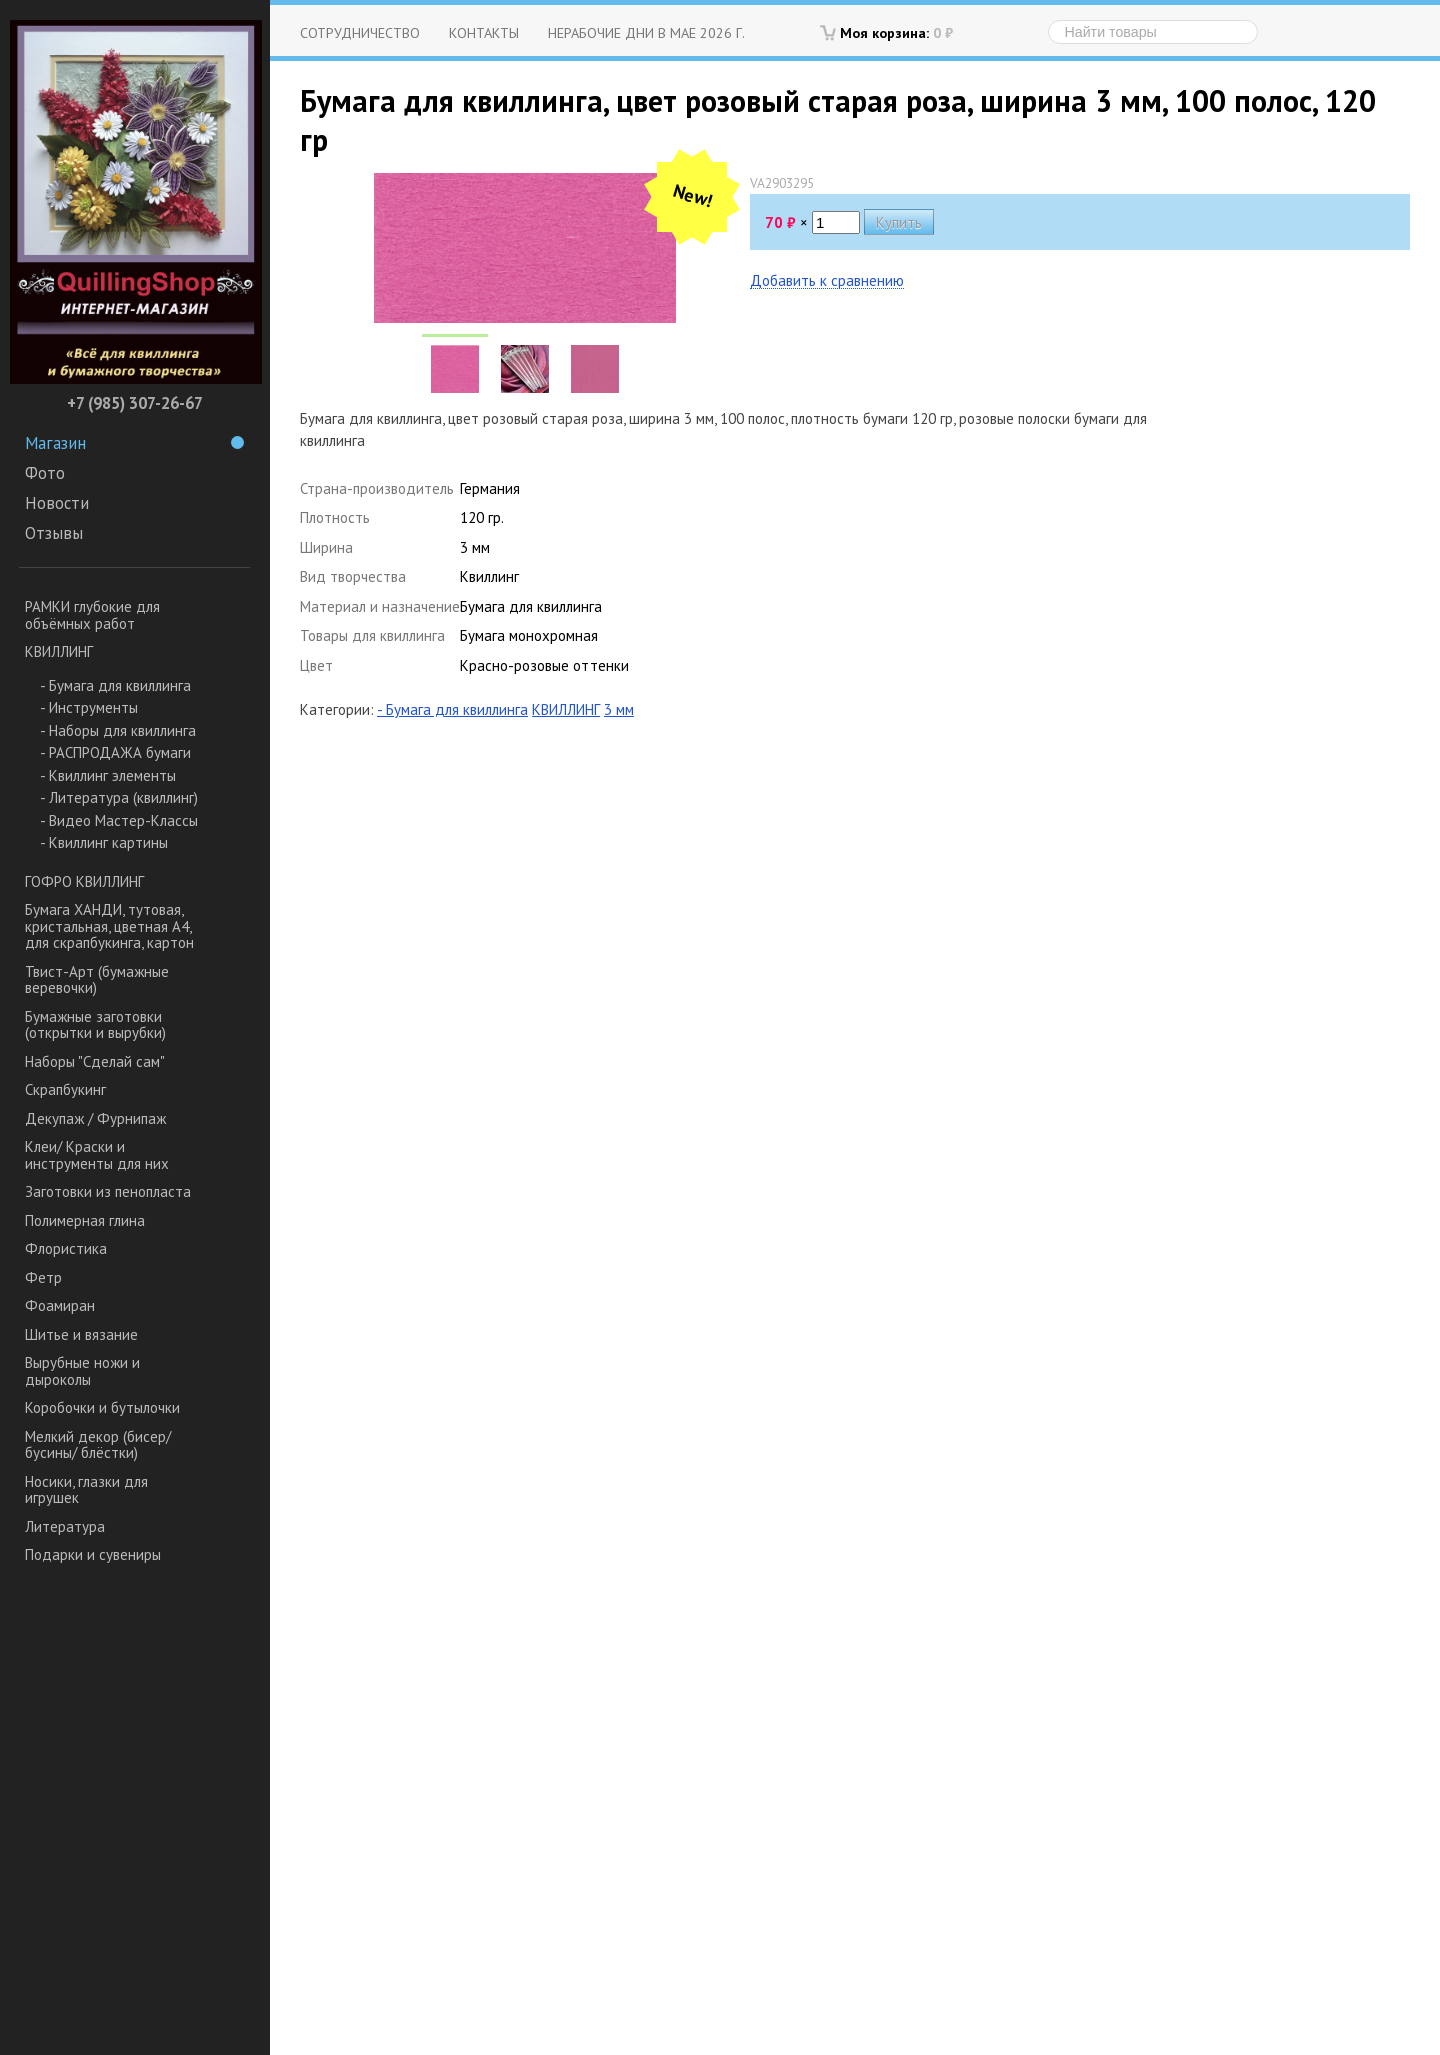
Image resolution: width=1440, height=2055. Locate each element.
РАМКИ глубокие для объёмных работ (92, 615)
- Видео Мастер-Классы (119, 820)
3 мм (619, 709)
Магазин (134, 443)
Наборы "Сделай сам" (95, 1061)
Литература (65, 1526)
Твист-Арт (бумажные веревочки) (97, 980)
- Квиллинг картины (104, 842)
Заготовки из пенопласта (108, 1191)
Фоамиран (60, 1305)
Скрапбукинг (65, 1089)
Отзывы (54, 533)
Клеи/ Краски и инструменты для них (97, 1155)
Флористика (66, 1248)
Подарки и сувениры (93, 1554)
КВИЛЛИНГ (59, 651)
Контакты (484, 32)
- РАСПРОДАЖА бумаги (115, 752)
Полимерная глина (85, 1220)
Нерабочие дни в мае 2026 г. (646, 32)
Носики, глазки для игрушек (86, 1490)
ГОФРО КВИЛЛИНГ (84, 881)
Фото (45, 473)
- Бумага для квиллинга (115, 685)
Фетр (43, 1277)
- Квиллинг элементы (108, 775)
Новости (57, 503)
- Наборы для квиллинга (118, 730)
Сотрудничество (360, 32)
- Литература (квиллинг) (119, 797)
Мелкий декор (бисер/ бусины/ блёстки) (98, 1445)
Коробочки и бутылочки (102, 1407)
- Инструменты (89, 707)
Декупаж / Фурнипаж (95, 1118)
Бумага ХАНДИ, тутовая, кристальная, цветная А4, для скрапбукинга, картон (109, 926)
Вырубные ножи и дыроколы (82, 1371)
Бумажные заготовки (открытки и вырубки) (95, 1025)
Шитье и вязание (81, 1334)
